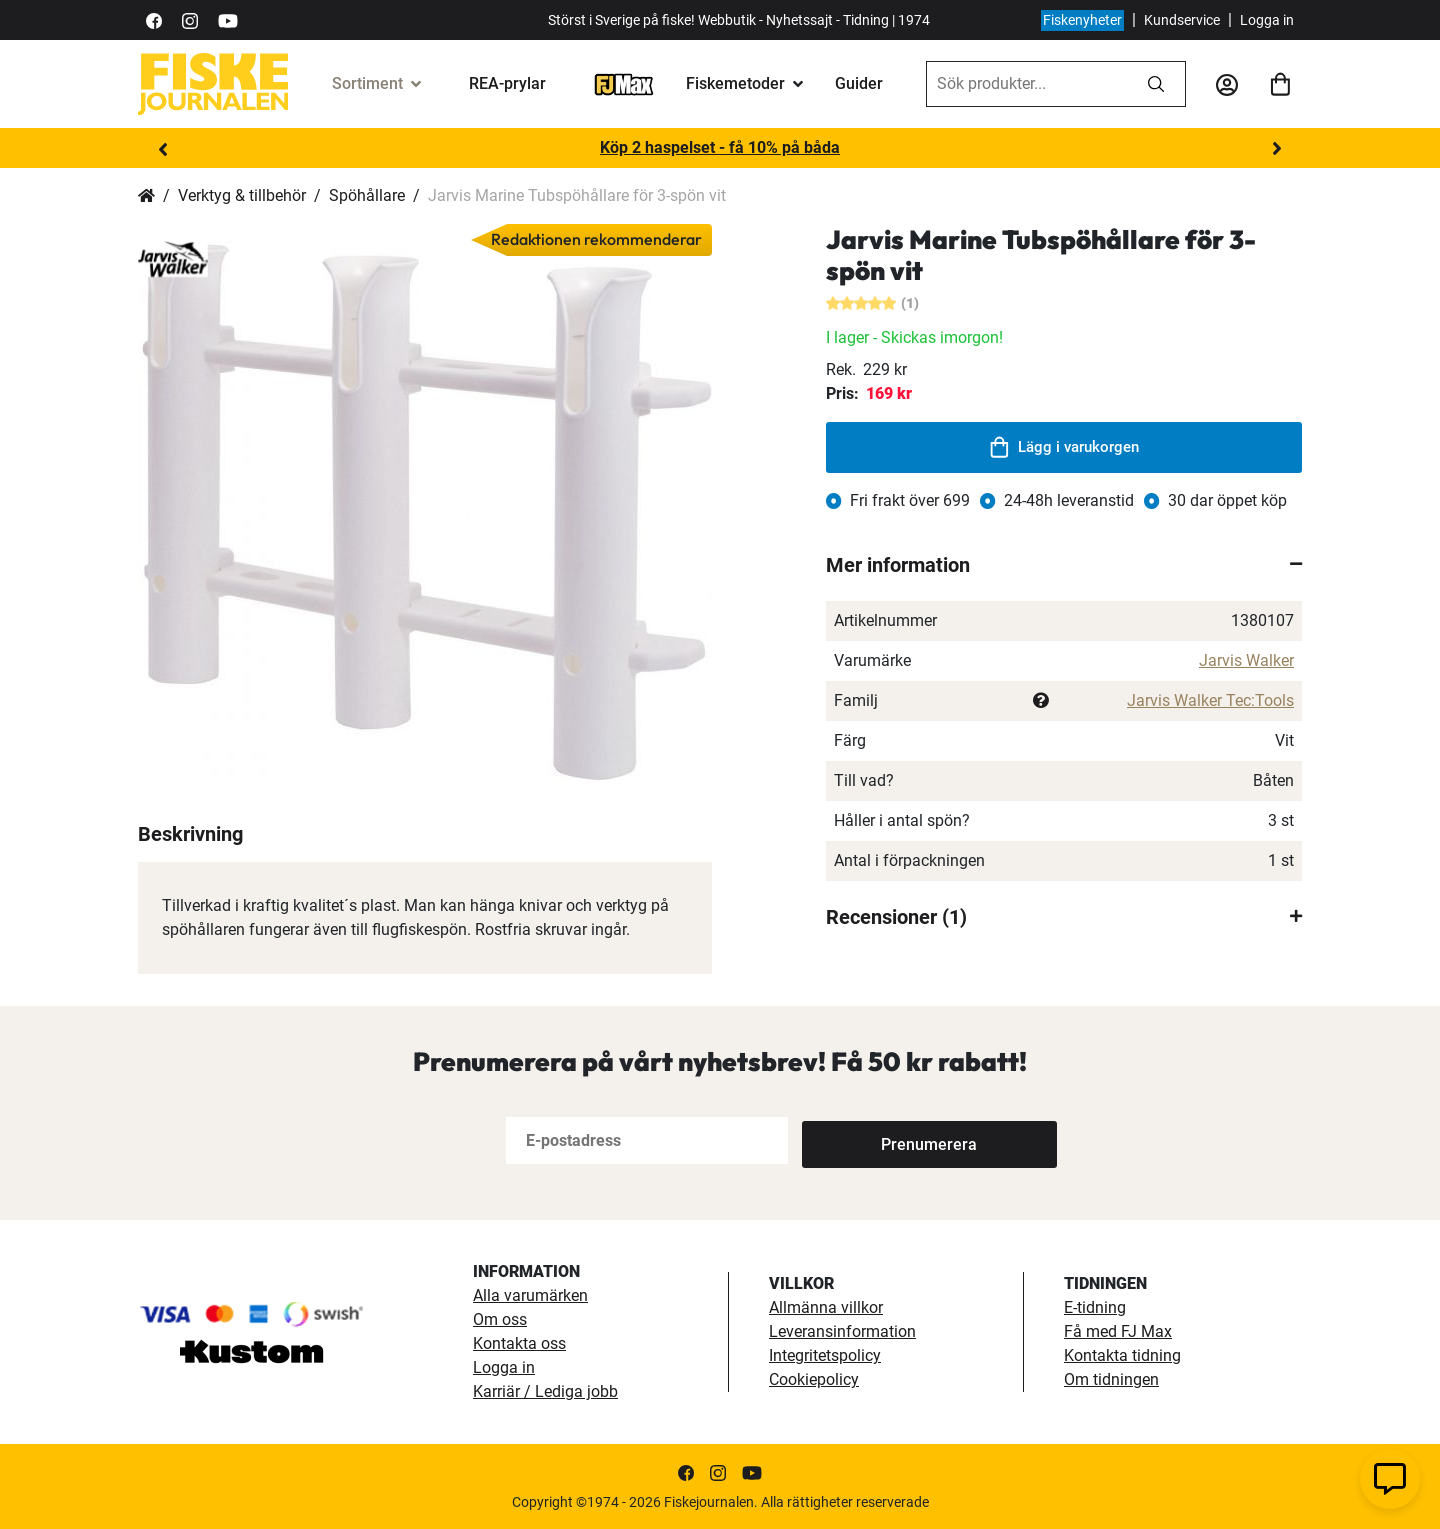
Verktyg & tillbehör (242, 195)
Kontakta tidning (1122, 1355)
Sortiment (367, 83)
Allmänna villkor (826, 1307)
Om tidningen (1111, 1379)
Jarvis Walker (1246, 660)
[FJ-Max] (624, 83)
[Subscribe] (868, 1140)
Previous (163, 149)
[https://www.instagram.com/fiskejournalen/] (190, 19)
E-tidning (1095, 1307)
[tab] (1064, 565)
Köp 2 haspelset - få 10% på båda (720, 147)
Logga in (1267, 20)
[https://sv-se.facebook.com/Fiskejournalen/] (154, 19)
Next (1277, 149)
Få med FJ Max (1118, 1331)
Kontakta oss (519, 1343)
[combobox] (1027, 84)
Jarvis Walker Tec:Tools (1210, 700)
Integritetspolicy (825, 1355)
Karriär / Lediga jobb (545, 1391)
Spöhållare (367, 195)
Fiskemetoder (735, 83)
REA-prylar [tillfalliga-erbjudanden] (507, 83)
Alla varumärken (530, 1295)
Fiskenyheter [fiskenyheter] (1082, 20)
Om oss (500, 1319)
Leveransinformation (842, 1331)
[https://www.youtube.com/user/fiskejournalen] (228, 19)
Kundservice (1182, 20)
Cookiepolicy (814, 1379)
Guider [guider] (859, 83)
